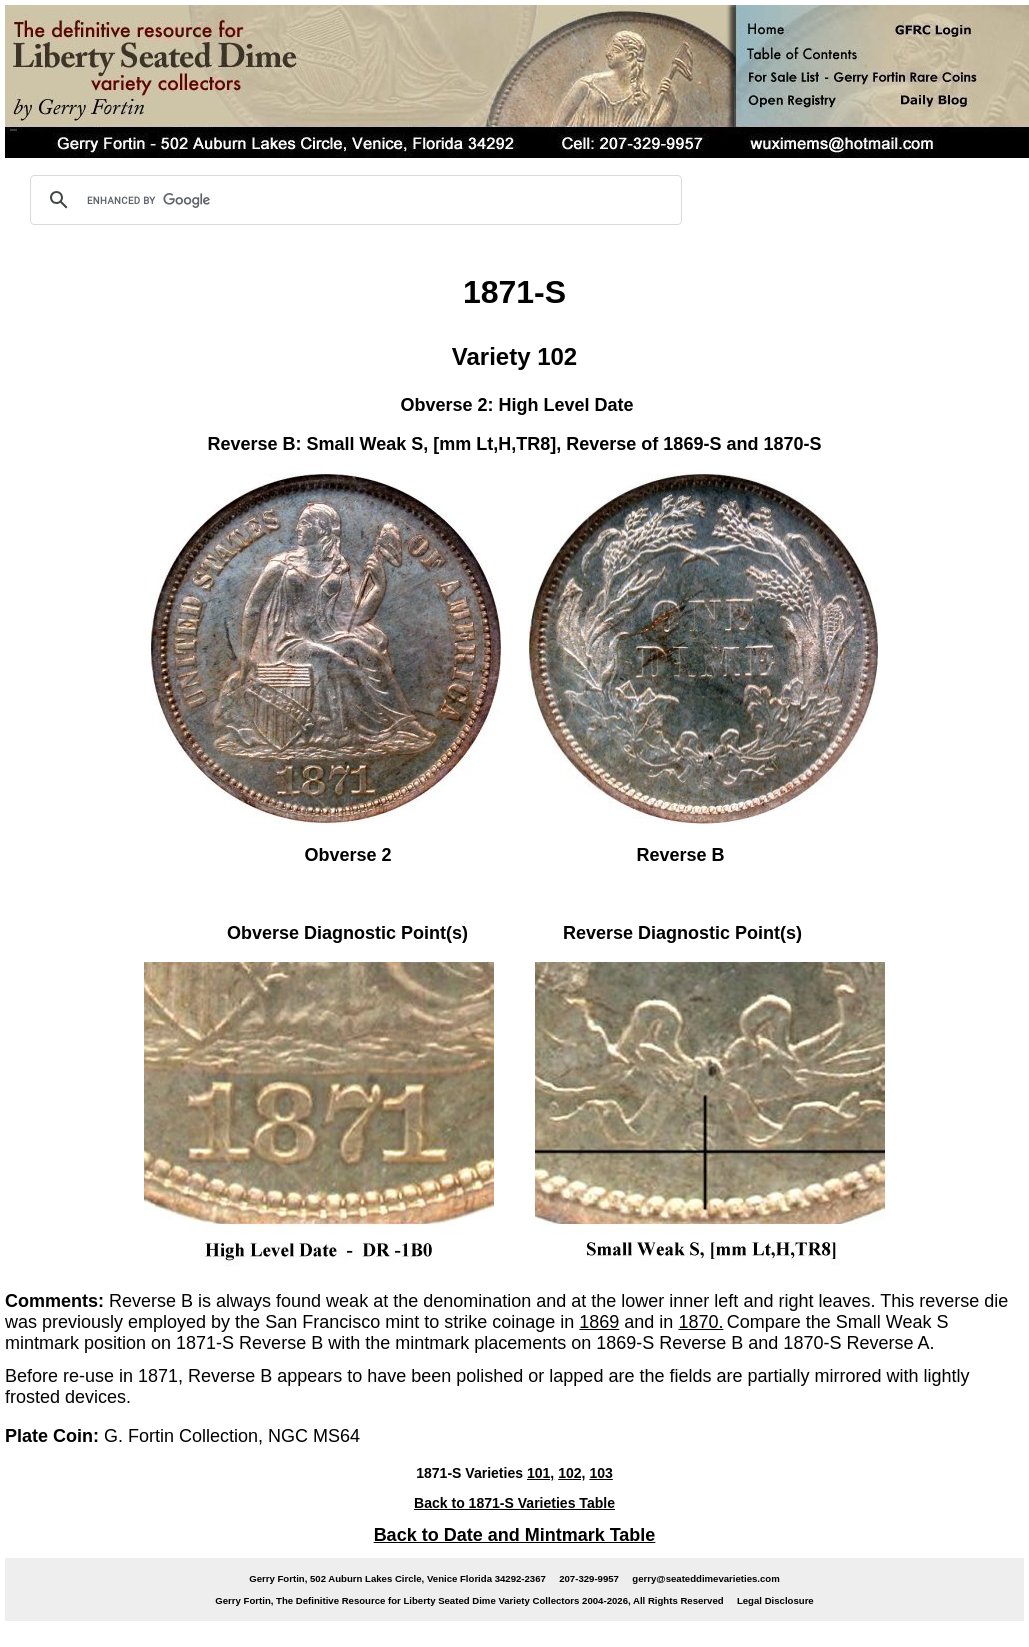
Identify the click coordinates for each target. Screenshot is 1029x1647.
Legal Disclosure (775, 1600)
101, (540, 1473)
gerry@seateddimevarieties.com (705, 1578)
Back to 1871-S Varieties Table (514, 1503)
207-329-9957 (589, 1578)
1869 (599, 1322)
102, (571, 1473)
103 (600, 1473)
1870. (700, 1322)
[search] (353, 200)
